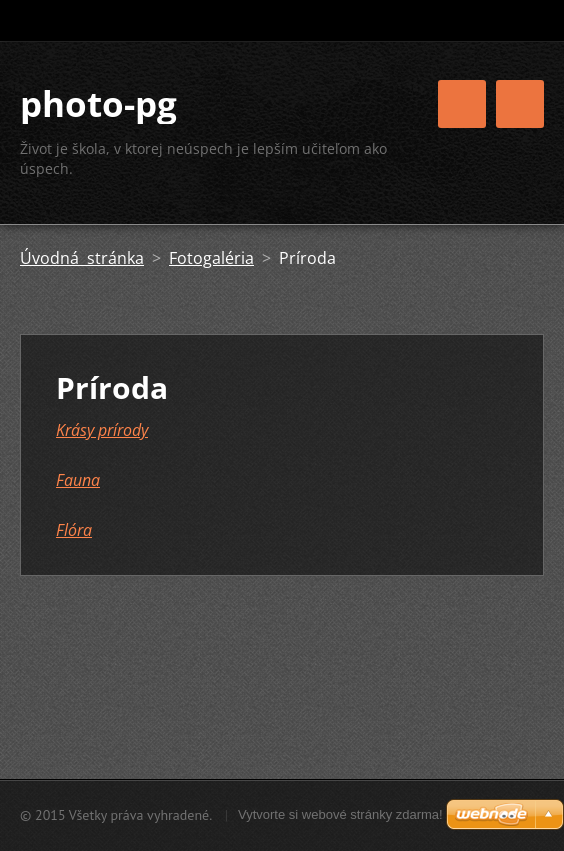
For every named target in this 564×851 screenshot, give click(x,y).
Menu (520, 104)
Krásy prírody (102, 430)
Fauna (78, 480)
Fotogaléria (211, 258)
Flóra (74, 530)
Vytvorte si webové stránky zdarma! (340, 814)
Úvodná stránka (82, 258)
